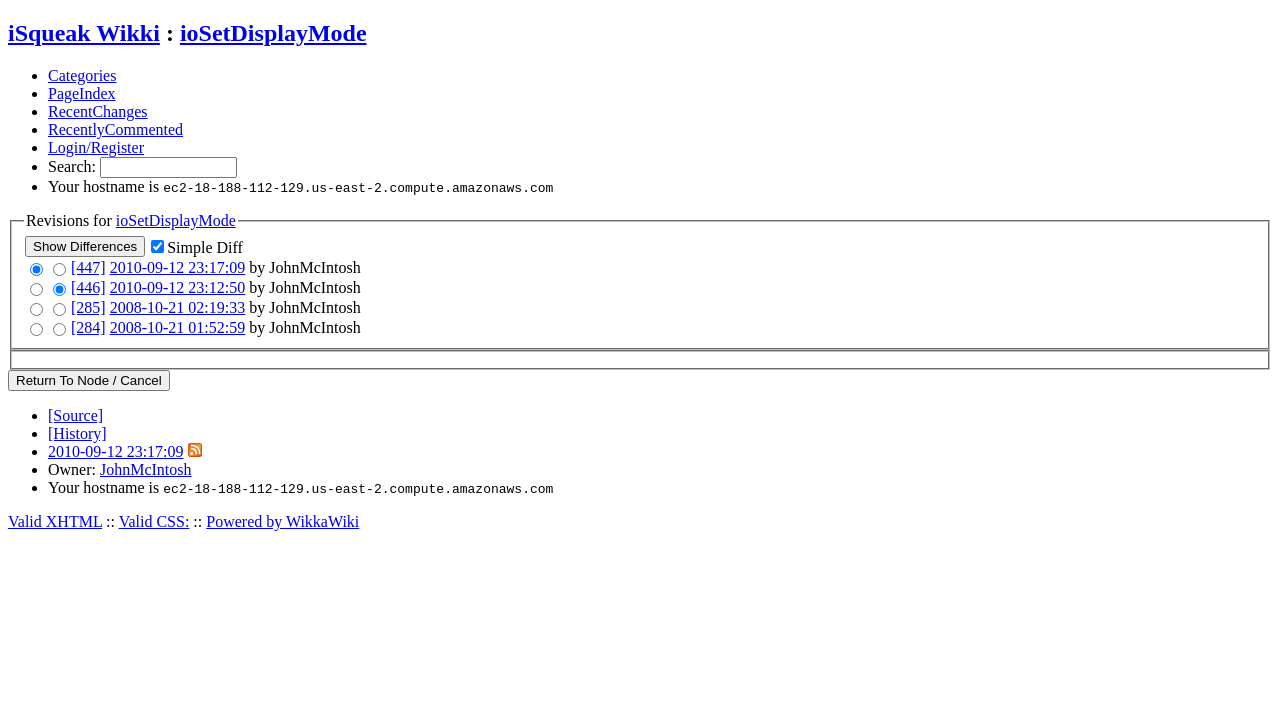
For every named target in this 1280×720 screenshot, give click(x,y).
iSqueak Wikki (84, 33)
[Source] (75, 415)
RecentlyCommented (115, 129)
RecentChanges (98, 111)
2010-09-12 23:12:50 (178, 287)
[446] (88, 287)
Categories (82, 75)
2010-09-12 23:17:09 (178, 267)
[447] (88, 267)
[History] (77, 433)
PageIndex (82, 93)
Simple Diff (205, 247)
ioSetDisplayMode (273, 33)
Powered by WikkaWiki (282, 521)
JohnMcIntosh (146, 469)
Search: (74, 166)
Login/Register (96, 147)
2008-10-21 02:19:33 (178, 307)
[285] (88, 307)
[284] (88, 327)
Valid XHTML (55, 521)
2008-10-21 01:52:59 (178, 327)
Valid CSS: (154, 521)
